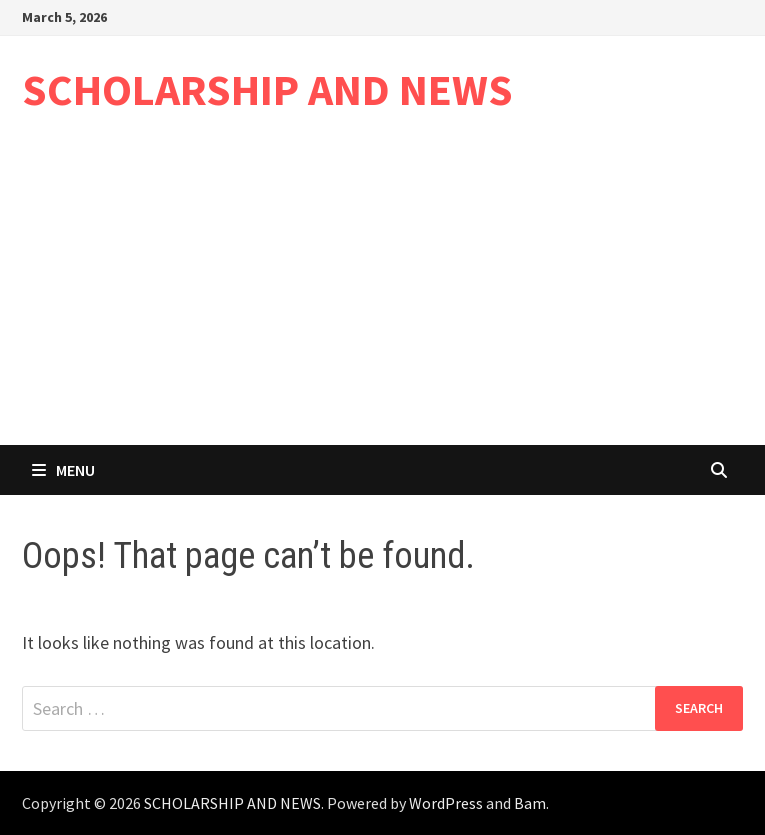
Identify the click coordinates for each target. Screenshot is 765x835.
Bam (530, 803)
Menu (63, 470)
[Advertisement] (382, 295)
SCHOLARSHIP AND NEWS (267, 89)
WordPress (446, 803)
